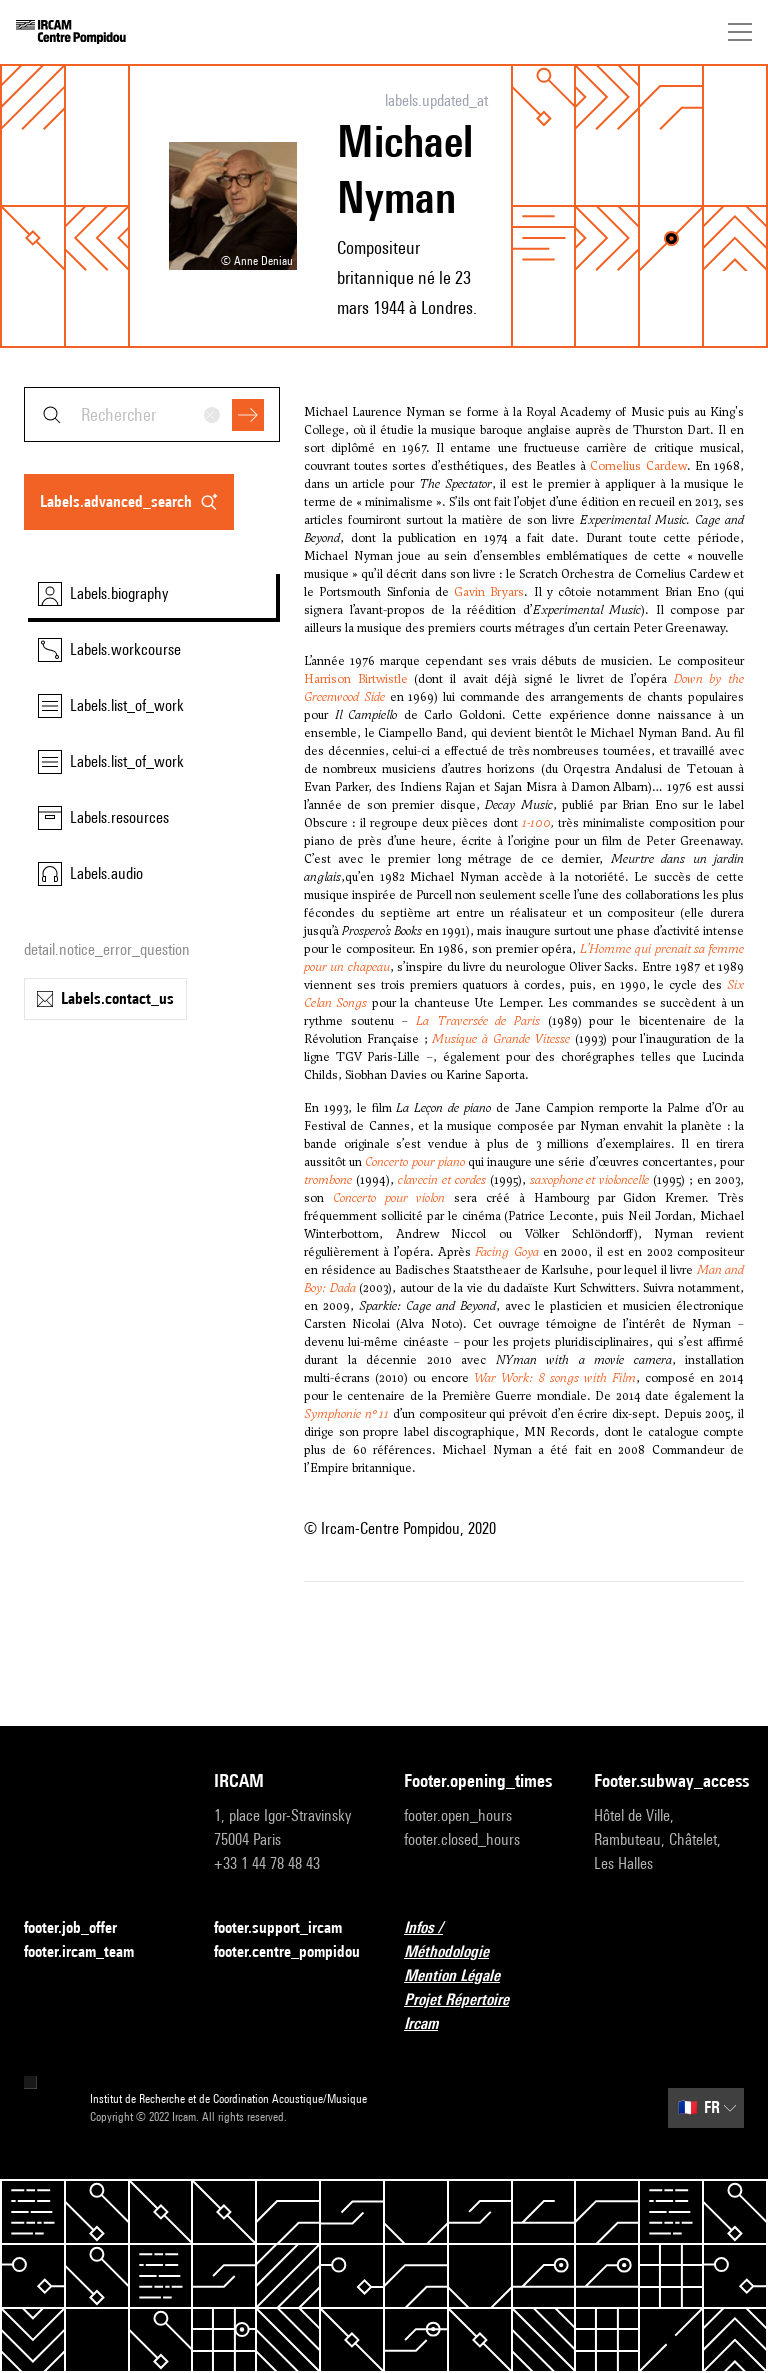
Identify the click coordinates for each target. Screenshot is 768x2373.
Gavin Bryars (489, 592)
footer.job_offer (82, 1928)
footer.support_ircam (289, 1928)
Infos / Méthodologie (479, 1939)
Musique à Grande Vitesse (500, 1039)
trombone (328, 1180)
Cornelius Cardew (638, 466)
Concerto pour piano (414, 1162)
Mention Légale (464, 1976)
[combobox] (152, 414)
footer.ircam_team (91, 1952)
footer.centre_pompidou (287, 1951)
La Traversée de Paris (478, 1021)
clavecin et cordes (442, 1180)
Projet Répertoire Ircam (479, 2011)
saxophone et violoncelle (590, 1180)
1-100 (536, 823)
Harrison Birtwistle (356, 679)
